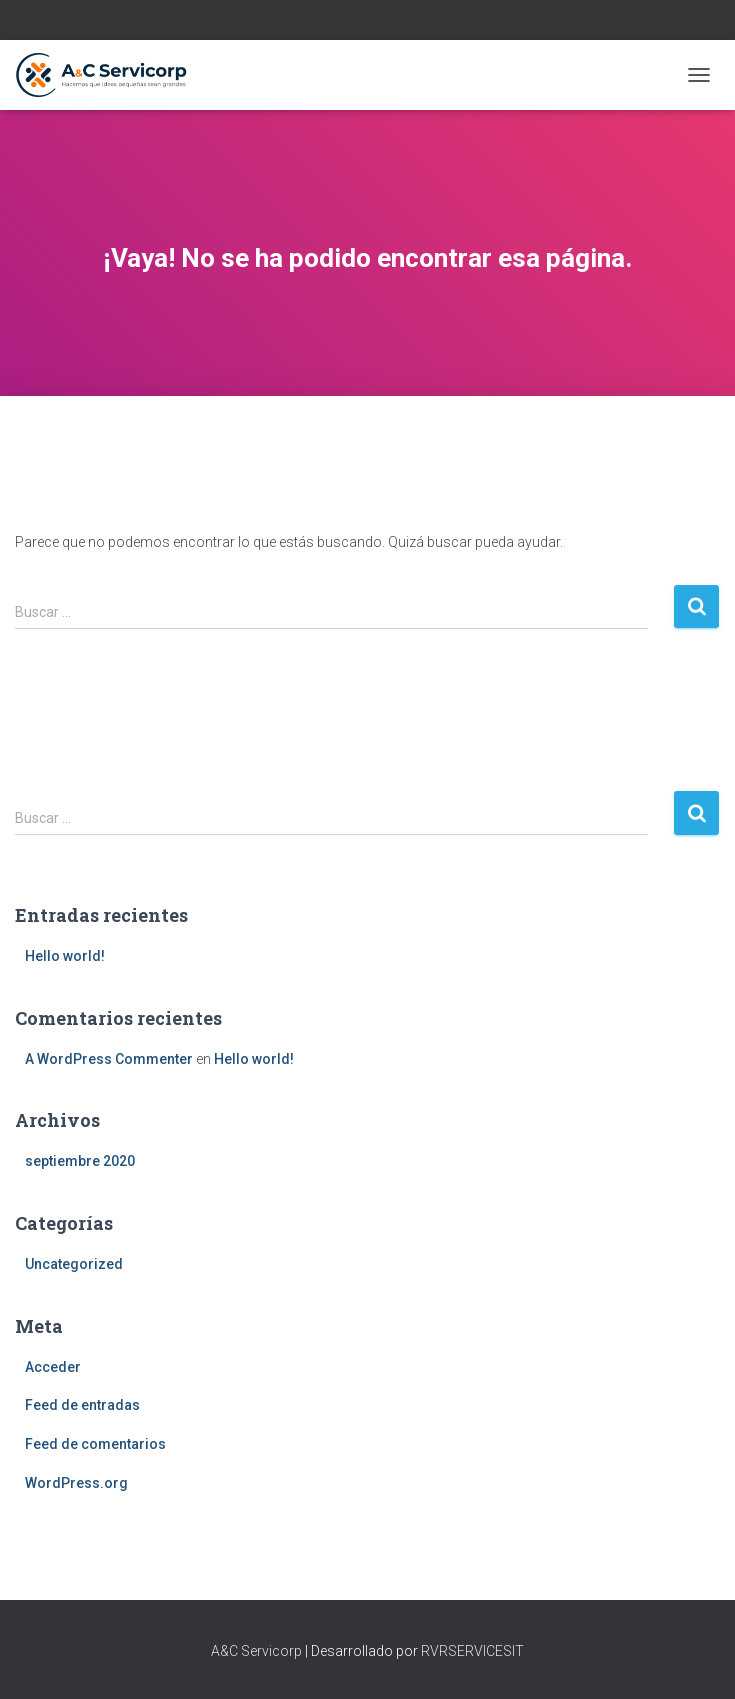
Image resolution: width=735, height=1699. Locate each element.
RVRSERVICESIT (472, 1651)
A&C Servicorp (256, 1651)
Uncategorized (74, 1264)
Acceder (53, 1367)
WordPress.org (76, 1483)
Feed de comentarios (95, 1444)
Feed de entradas (82, 1405)
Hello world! (65, 956)
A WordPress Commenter (109, 1059)
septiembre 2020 (80, 1161)
